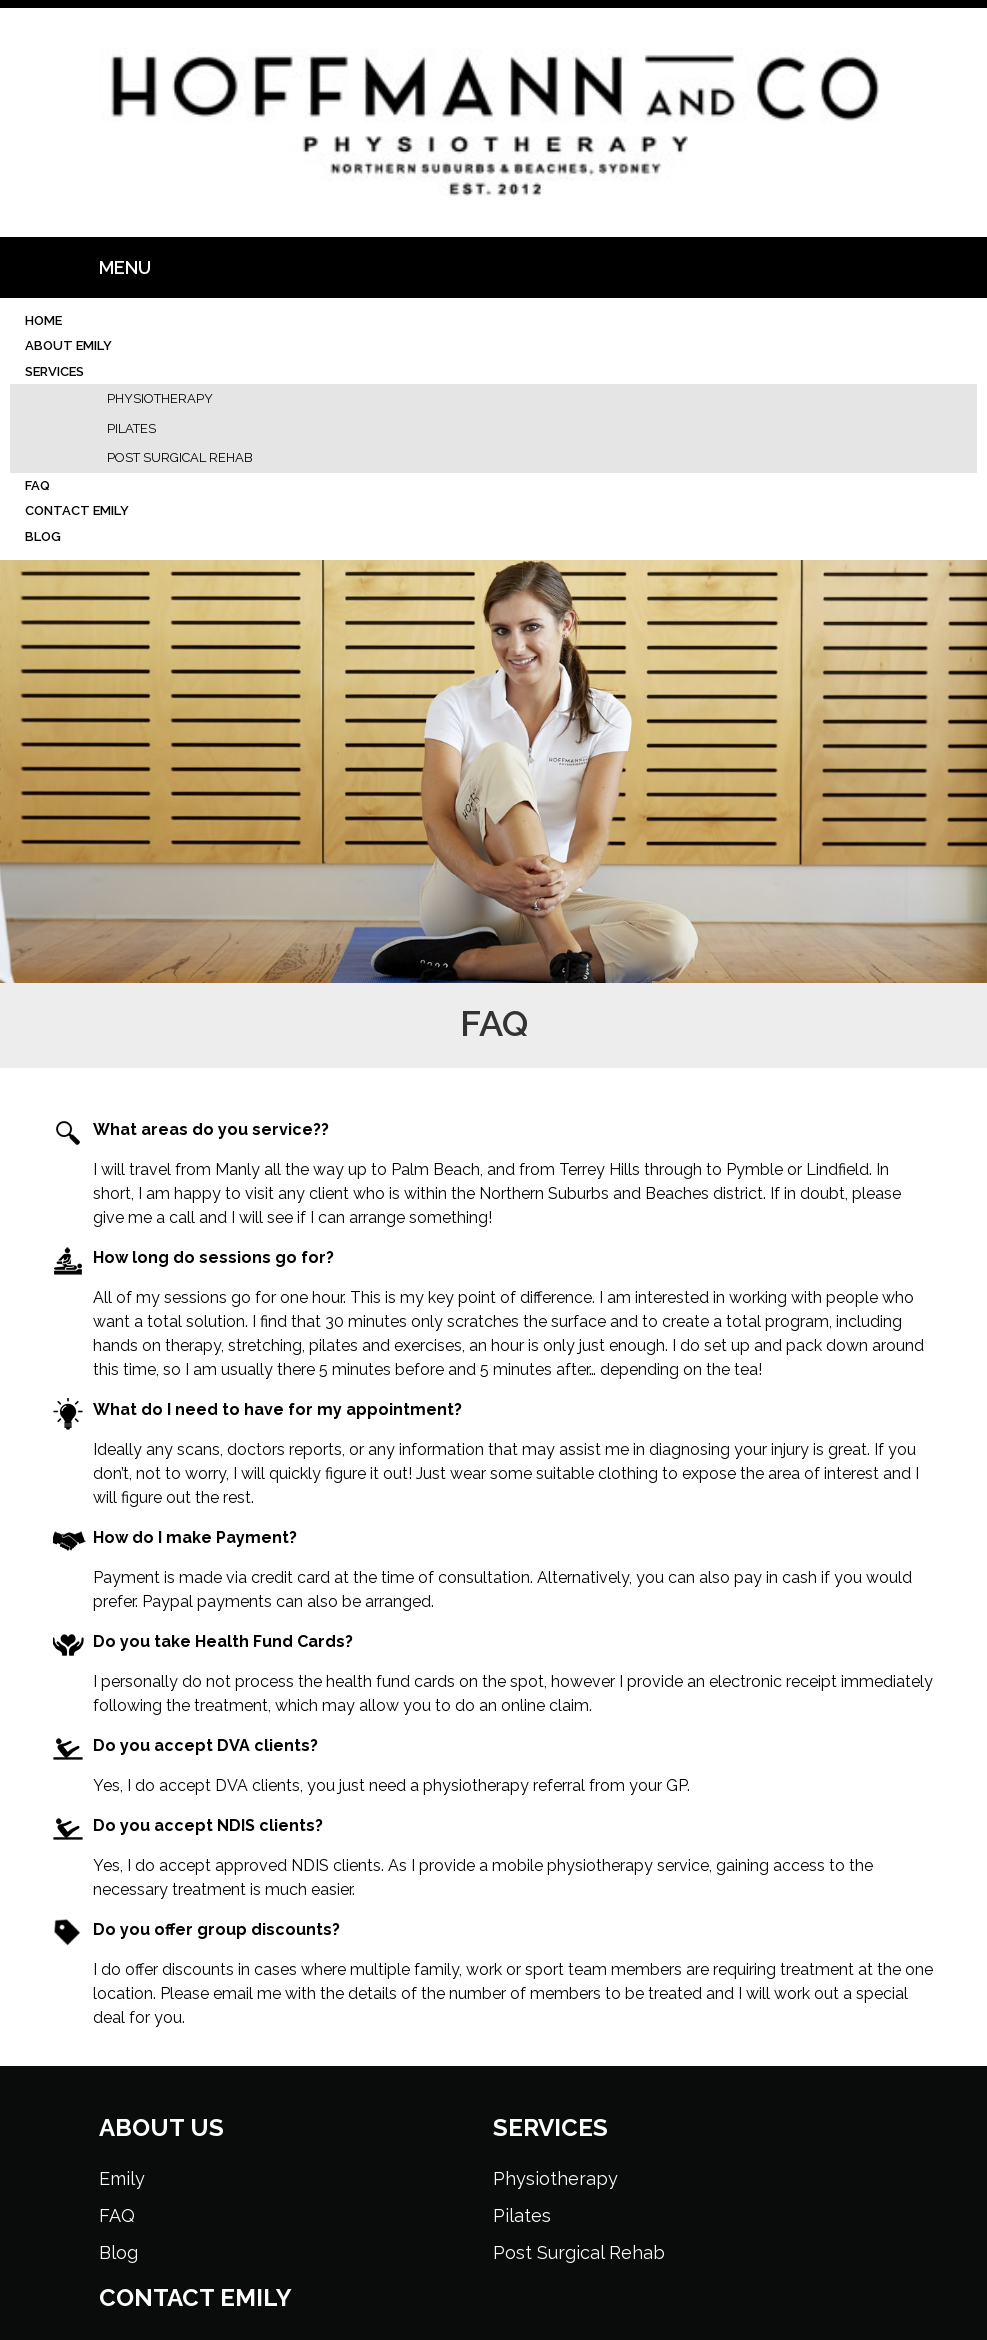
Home (43, 320)
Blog (43, 536)
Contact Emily (77, 510)
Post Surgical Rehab (180, 457)
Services (54, 371)
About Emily (68, 345)
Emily (122, 2178)
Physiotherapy (160, 398)
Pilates (131, 428)
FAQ (37, 485)
